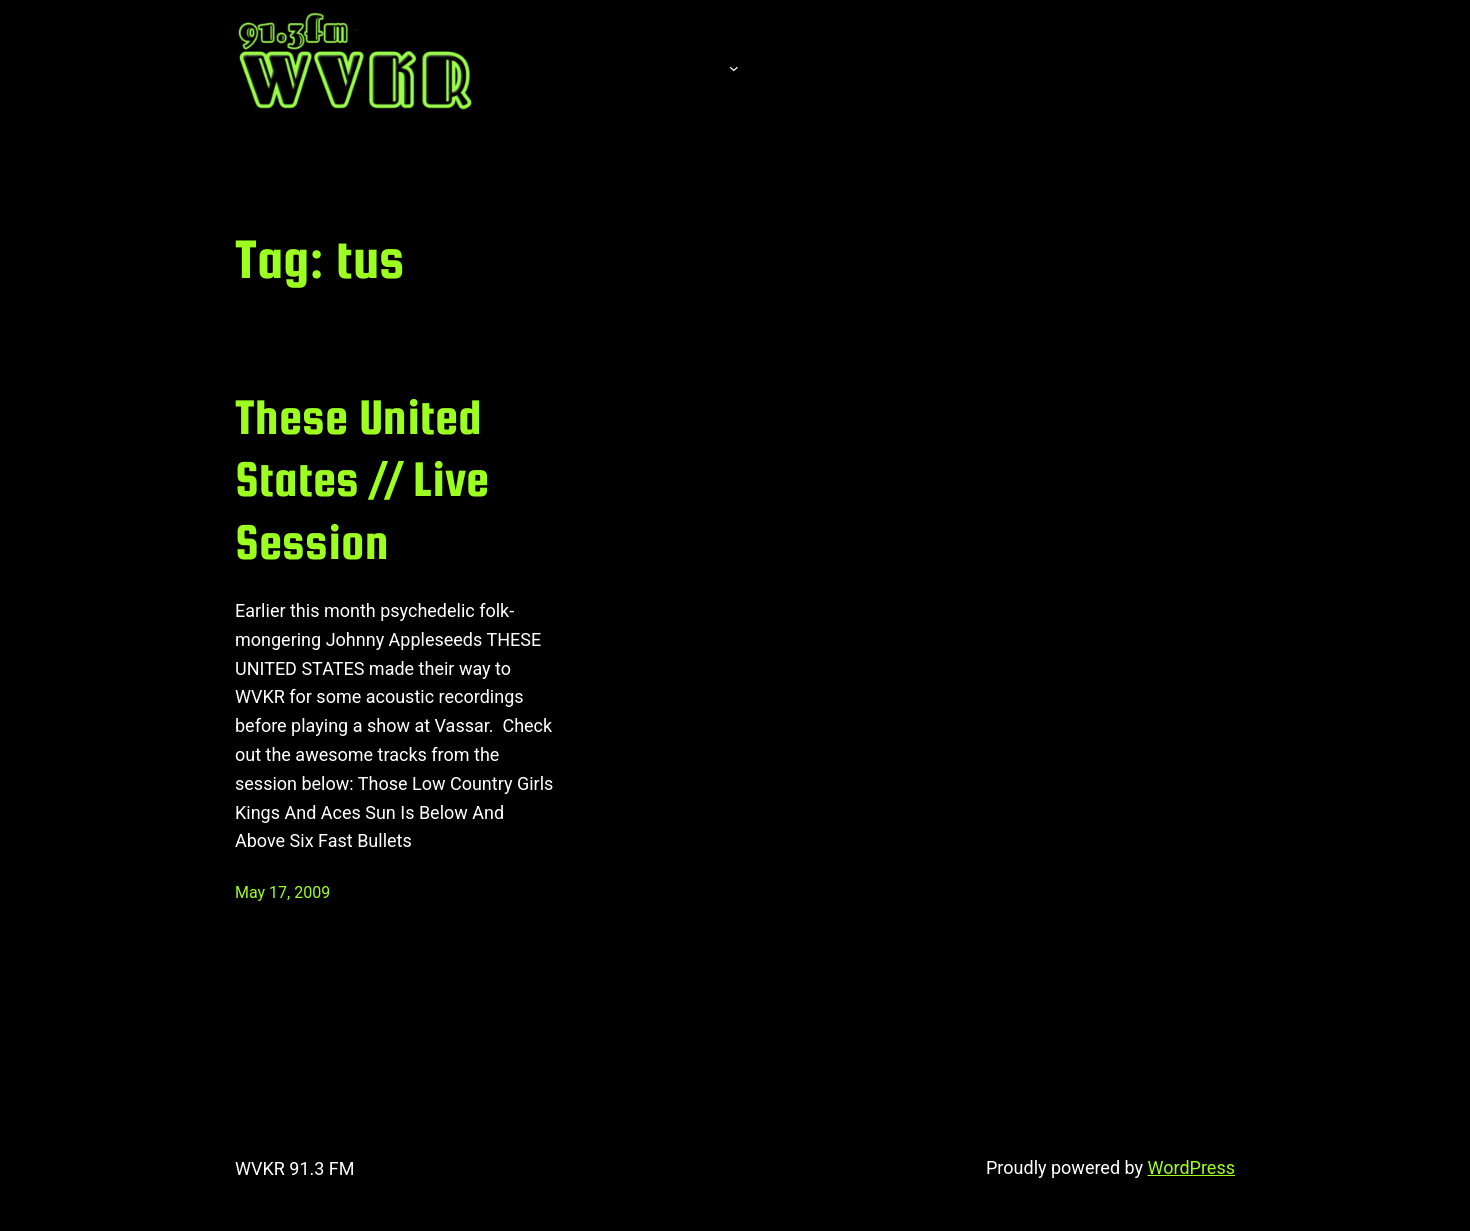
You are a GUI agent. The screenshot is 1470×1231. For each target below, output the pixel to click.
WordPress (1191, 1167)
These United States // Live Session (362, 479)
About (675, 67)
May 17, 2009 (282, 892)
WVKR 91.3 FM (295, 1168)
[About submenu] (734, 67)
